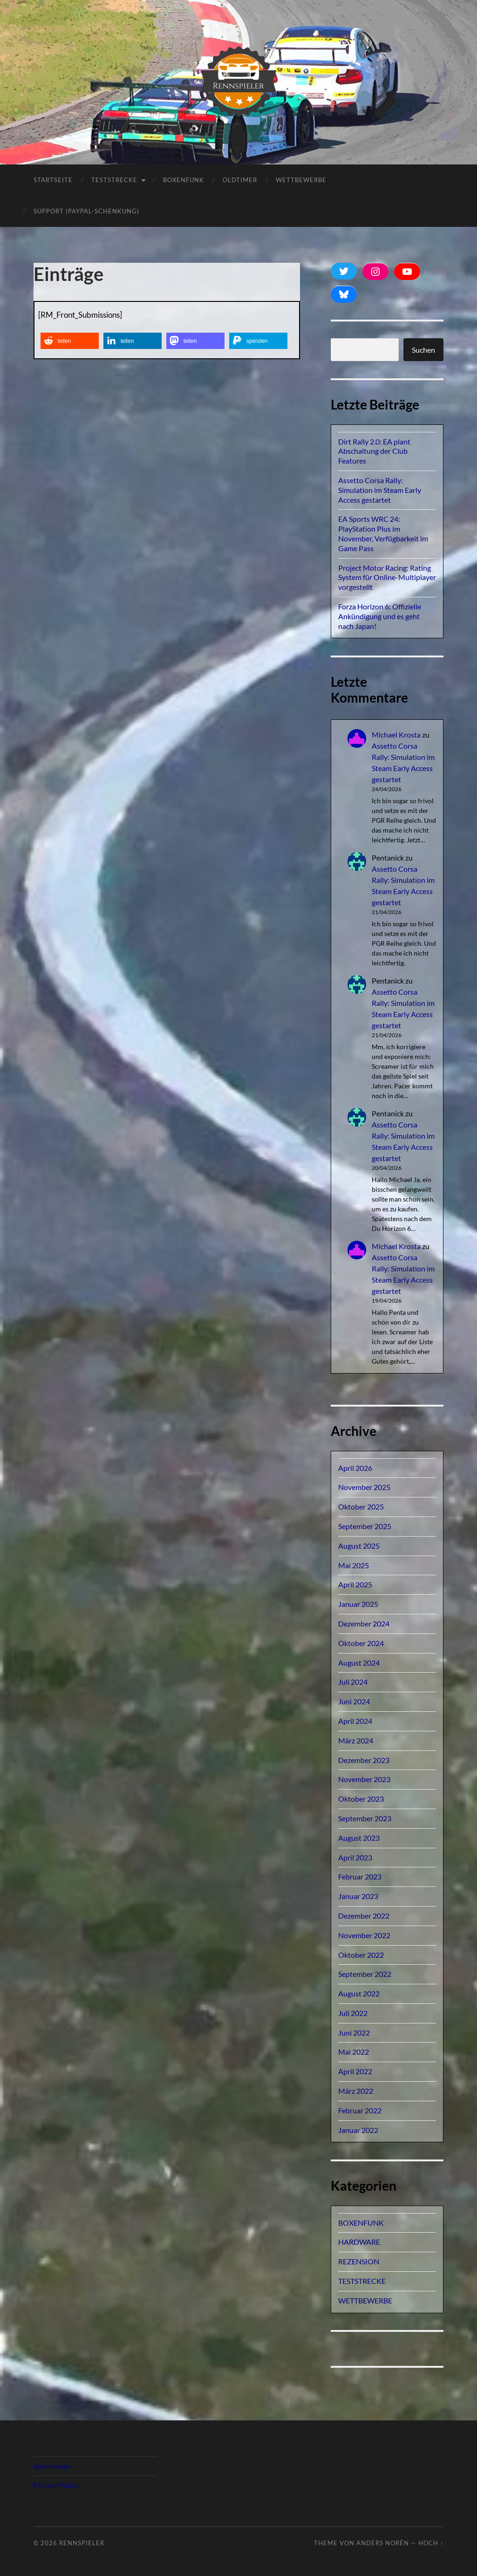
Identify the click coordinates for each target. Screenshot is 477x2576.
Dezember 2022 (363, 1915)
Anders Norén (382, 2543)
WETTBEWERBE (365, 2300)
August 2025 (359, 1545)
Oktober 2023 (361, 1798)
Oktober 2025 (361, 1506)
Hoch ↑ (430, 2543)
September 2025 (364, 1526)
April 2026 (355, 1467)
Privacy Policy (56, 2484)
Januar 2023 (358, 1896)
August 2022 (359, 1993)
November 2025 (364, 1487)
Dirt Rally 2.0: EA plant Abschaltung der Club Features (374, 451)
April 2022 (355, 2071)
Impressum (51, 2465)
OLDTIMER (240, 180)
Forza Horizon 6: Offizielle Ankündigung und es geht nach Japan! (379, 616)
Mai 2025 (353, 1565)
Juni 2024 (354, 1701)
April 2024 (355, 1720)
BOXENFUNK (183, 180)
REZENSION (358, 2261)
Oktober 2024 (361, 1643)
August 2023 (359, 1837)
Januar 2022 (358, 2129)
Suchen (423, 349)
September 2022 (364, 1973)
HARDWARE (359, 2241)
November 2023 (364, 1779)
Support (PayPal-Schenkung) (86, 211)
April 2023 (355, 1857)
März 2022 (355, 2090)
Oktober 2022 (361, 1954)
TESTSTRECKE (114, 180)
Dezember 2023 (363, 1760)
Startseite (53, 180)
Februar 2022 (360, 2110)
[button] (70, 341)
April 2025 (355, 1584)
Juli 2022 (353, 2013)
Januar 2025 (358, 1603)
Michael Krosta (396, 734)
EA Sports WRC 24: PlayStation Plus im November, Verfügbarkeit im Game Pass (383, 533)
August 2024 (359, 1662)
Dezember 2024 (363, 1623)
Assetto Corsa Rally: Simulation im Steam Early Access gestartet (379, 490)
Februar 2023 (360, 1876)
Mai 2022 (353, 2051)
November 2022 (364, 1935)
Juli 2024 (353, 1681)
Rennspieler (81, 2543)
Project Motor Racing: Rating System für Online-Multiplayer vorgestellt (387, 577)
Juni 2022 (354, 2032)
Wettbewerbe (301, 180)
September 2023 (364, 1818)
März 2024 (355, 1740)
